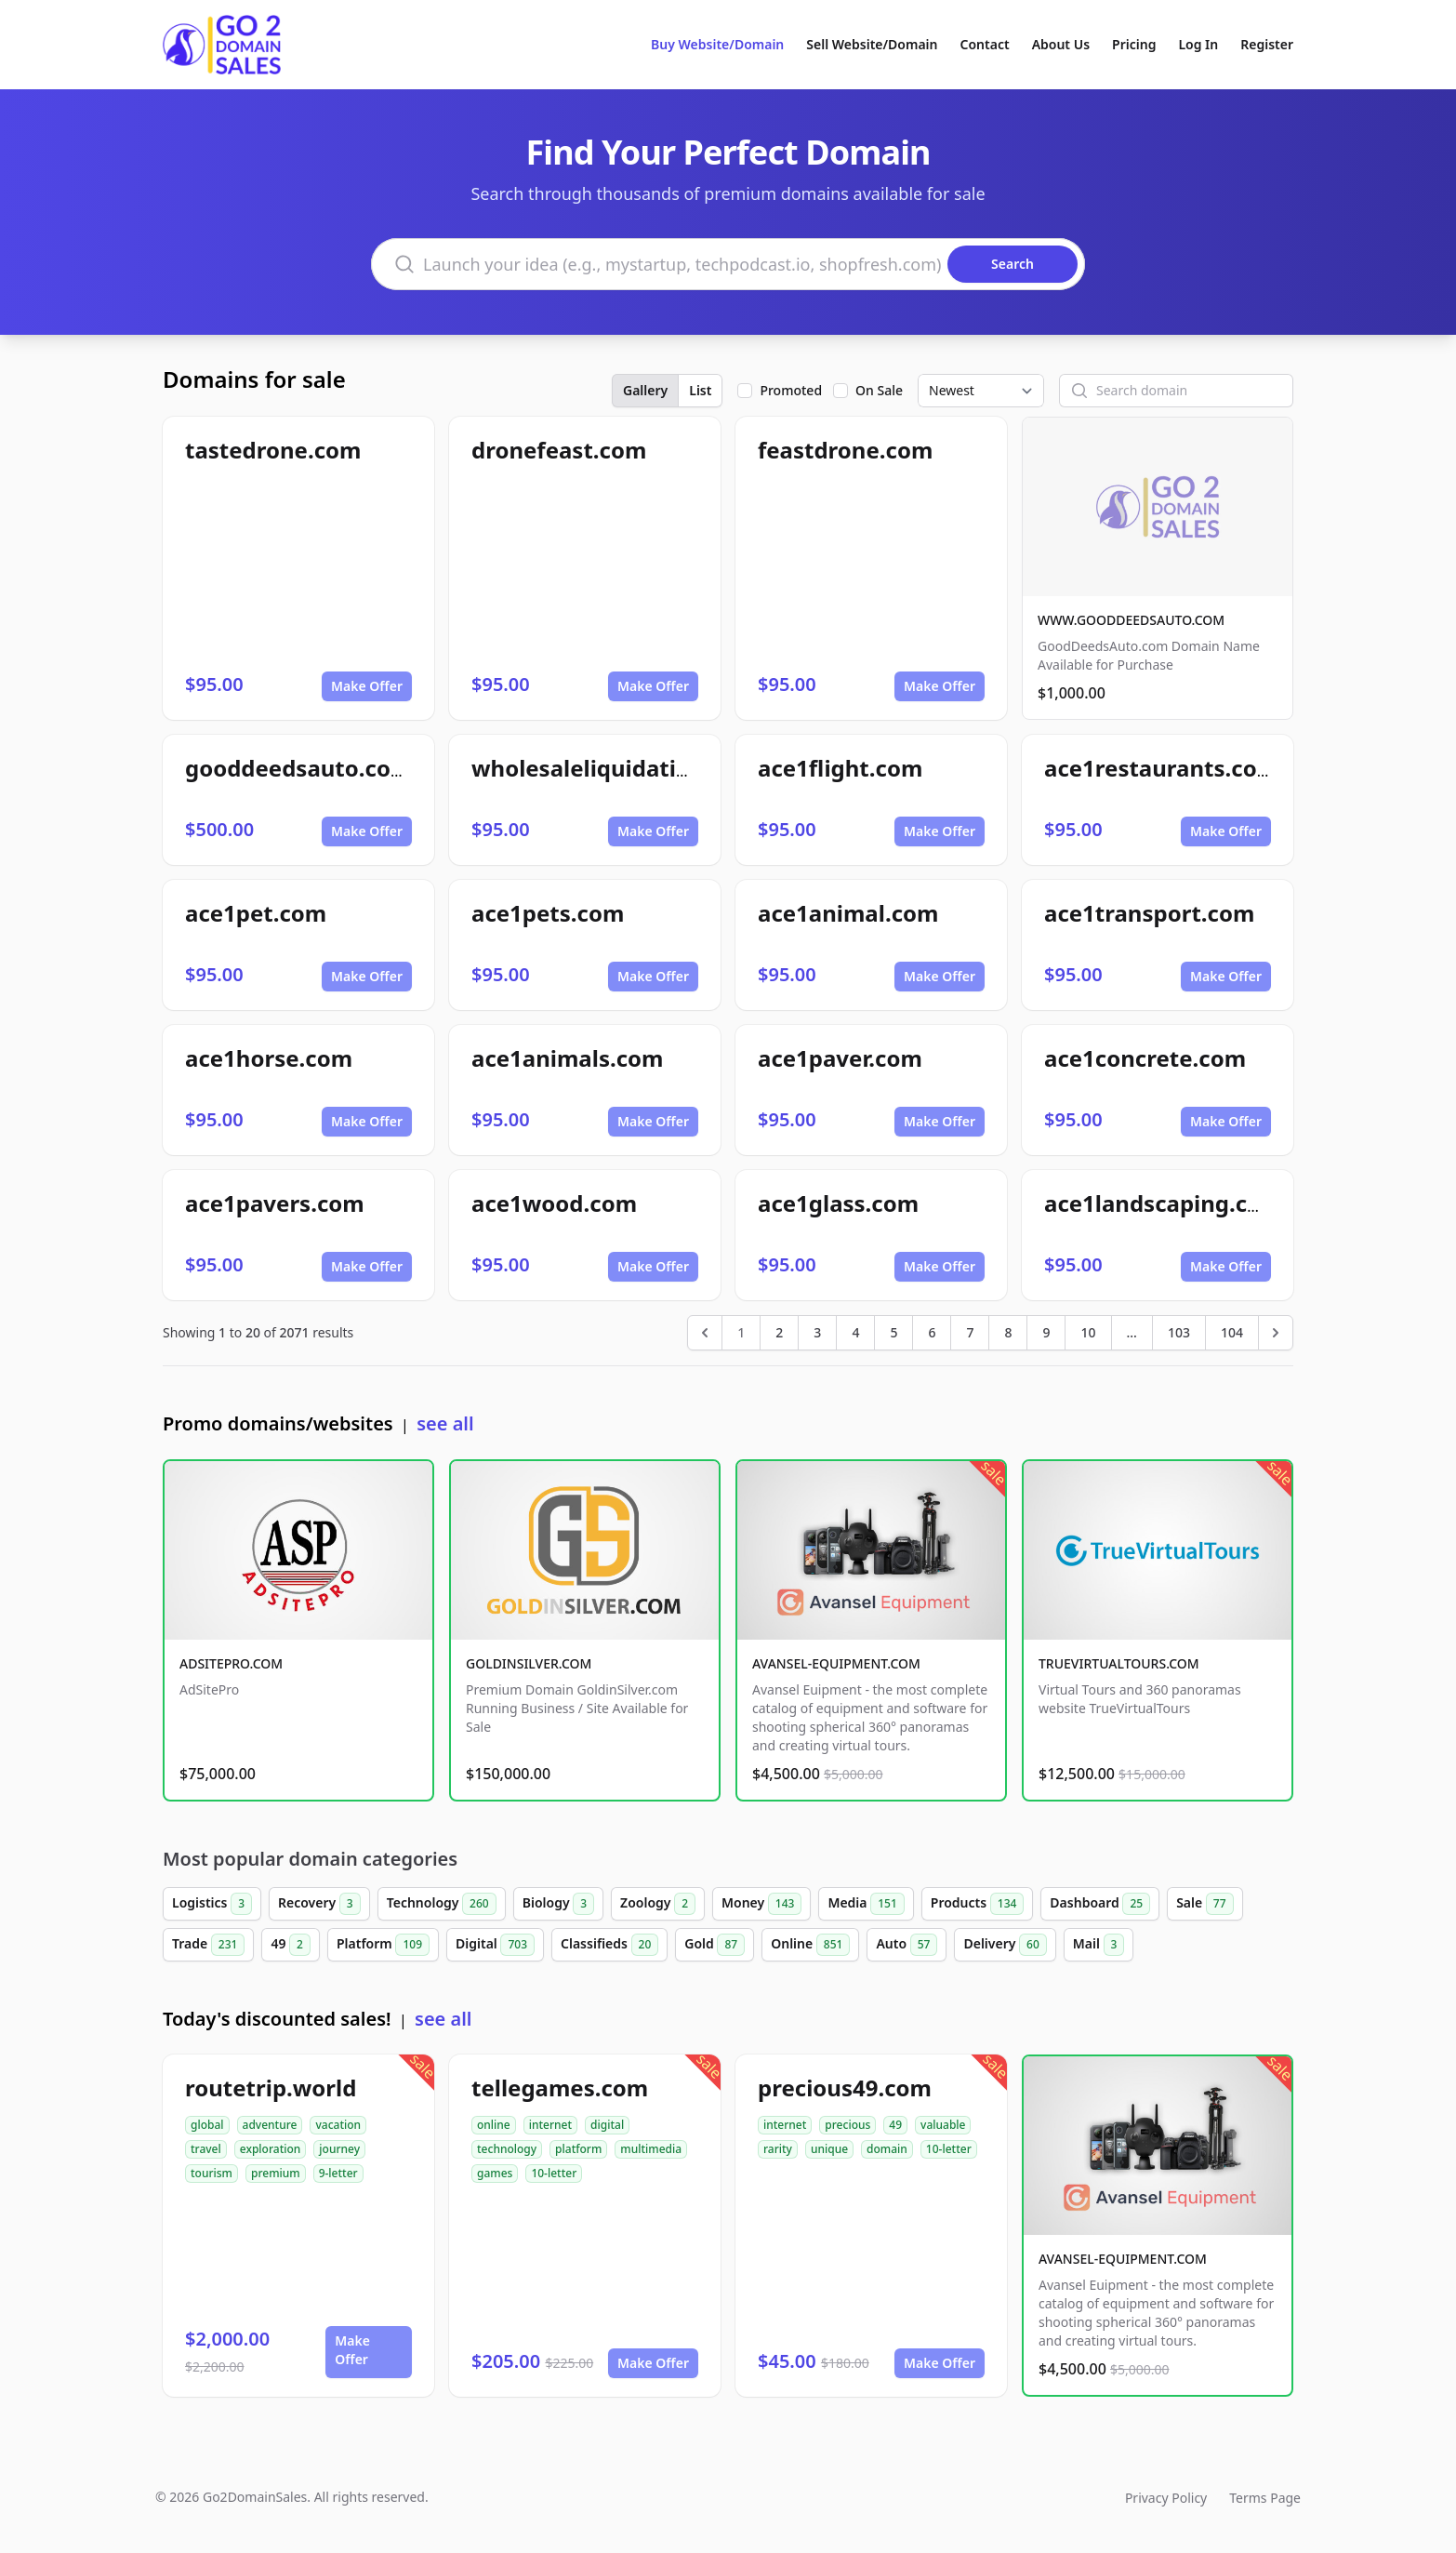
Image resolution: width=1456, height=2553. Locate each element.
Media (865, 1904)
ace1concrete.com (1145, 1058)
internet (550, 2125)
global (207, 2125)
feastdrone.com (845, 449)
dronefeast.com (558, 449)
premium (275, 2173)
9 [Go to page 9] (1046, 1332)
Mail (1099, 1945)
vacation (338, 2125)
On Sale (879, 390)
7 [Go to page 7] (969, 1332)
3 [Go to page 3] (817, 1332)
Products (978, 1904)
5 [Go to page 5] (893, 1332)
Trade (208, 1945)
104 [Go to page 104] (1232, 1332)
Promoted (791, 390)
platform (578, 2149)
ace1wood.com (554, 1203)
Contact (985, 44)
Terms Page (1265, 2497)
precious (847, 2125)
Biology (558, 1904)
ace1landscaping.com (1163, 1203)
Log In (1198, 44)
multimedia (651, 2149)
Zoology (657, 1904)
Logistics (212, 1904)
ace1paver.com (840, 1058)
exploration (270, 2149)
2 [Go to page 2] (779, 1332)
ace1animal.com (848, 913)
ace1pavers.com (274, 1203)
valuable (942, 2125)
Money (761, 1904)
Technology (441, 1904)
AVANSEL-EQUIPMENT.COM (836, 1663)
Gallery (645, 390)
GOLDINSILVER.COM (528, 1663)
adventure (270, 2125)
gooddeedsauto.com (298, 767)
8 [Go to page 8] (1008, 1332)
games (494, 2173)
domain (887, 2149)
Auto (906, 1945)
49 (291, 1945)
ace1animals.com (567, 1058)
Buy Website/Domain (717, 44)
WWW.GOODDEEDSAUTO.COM (1131, 620)
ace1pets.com (547, 913)
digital (607, 2125)
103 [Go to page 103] (1179, 1332)
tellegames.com (559, 2087)
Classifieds (609, 1945)
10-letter (553, 2173)
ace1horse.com (268, 1058)
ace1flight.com (840, 767)
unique (829, 2149)
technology (506, 2149)
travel (206, 2149)
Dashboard (1100, 1904)
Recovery (319, 1904)
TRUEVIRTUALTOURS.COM (1119, 1663)
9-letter (338, 2173)
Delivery (1004, 1945)
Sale (1204, 1904)
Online (810, 1945)
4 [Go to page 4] (855, 1332)
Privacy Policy (1166, 2497)
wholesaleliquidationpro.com (633, 767)
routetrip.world (270, 2087)
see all (445, 1423)
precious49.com (845, 2087)
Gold (714, 1945)
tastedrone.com (273, 449)
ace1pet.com (255, 913)
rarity (777, 2149)
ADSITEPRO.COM (231, 1663)
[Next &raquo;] (1275, 1332)
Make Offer (367, 686)
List (700, 390)
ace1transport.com (1149, 913)
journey (339, 2149)
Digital (495, 1945)
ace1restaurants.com (1161, 767)
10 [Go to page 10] (1087, 1332)
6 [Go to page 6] (931, 1332)
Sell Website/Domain (871, 44)
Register (1266, 44)
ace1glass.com (838, 1203)
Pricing (1134, 44)
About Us (1061, 44)
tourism (211, 2173)
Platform (383, 1945)
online (493, 2125)
